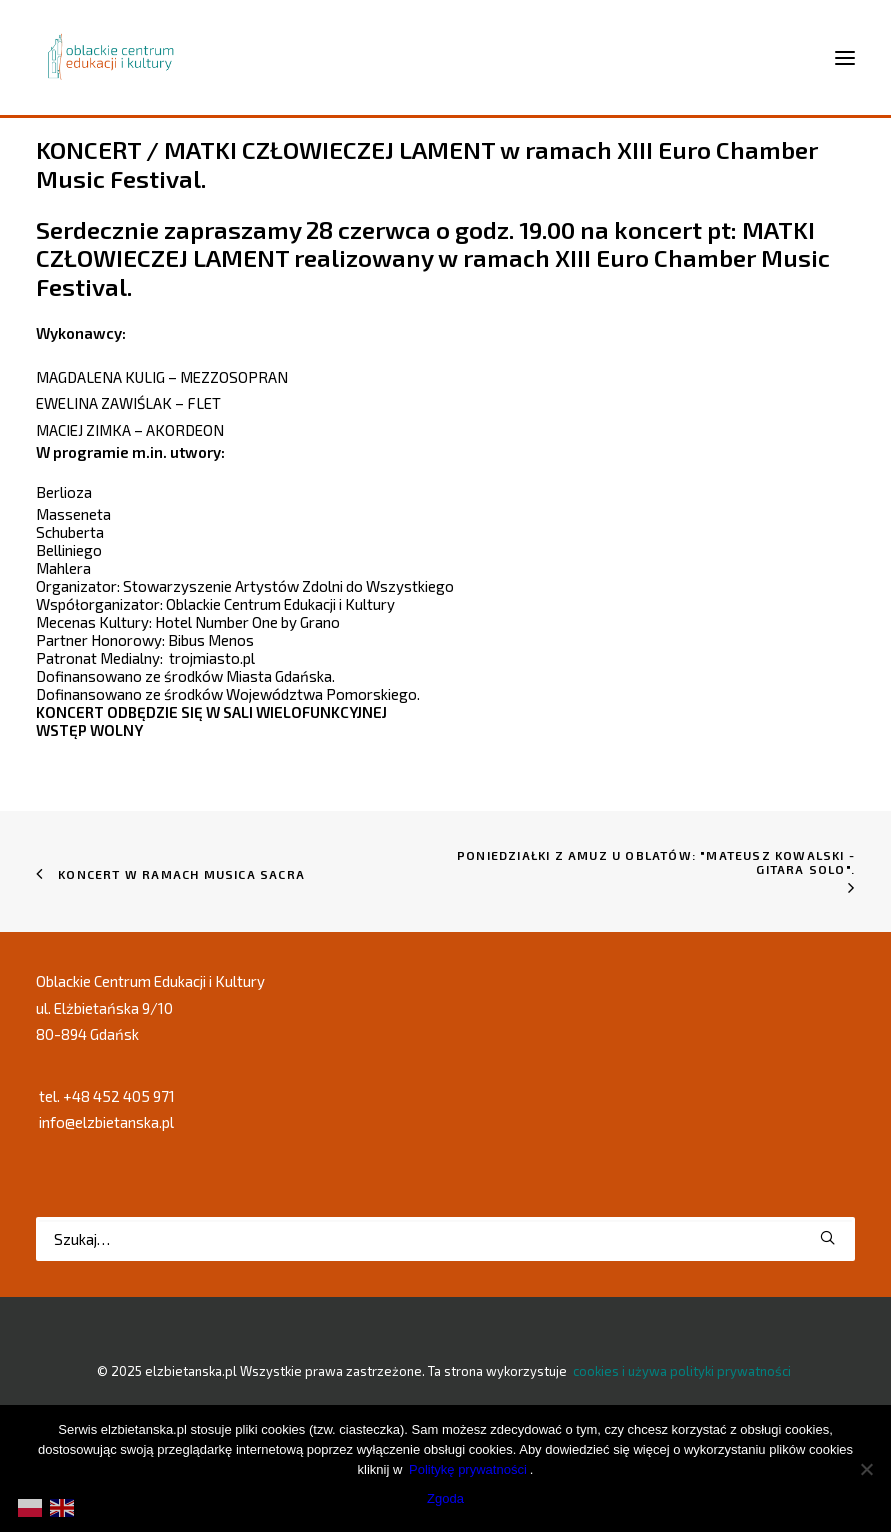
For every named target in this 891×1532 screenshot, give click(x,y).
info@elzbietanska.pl (106, 1122)
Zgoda (445, 1498)
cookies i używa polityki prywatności (682, 1371)
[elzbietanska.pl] (111, 57)
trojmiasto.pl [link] (212, 658)
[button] (827, 1237)
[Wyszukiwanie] (445, 1239)
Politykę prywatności (468, 1469)
